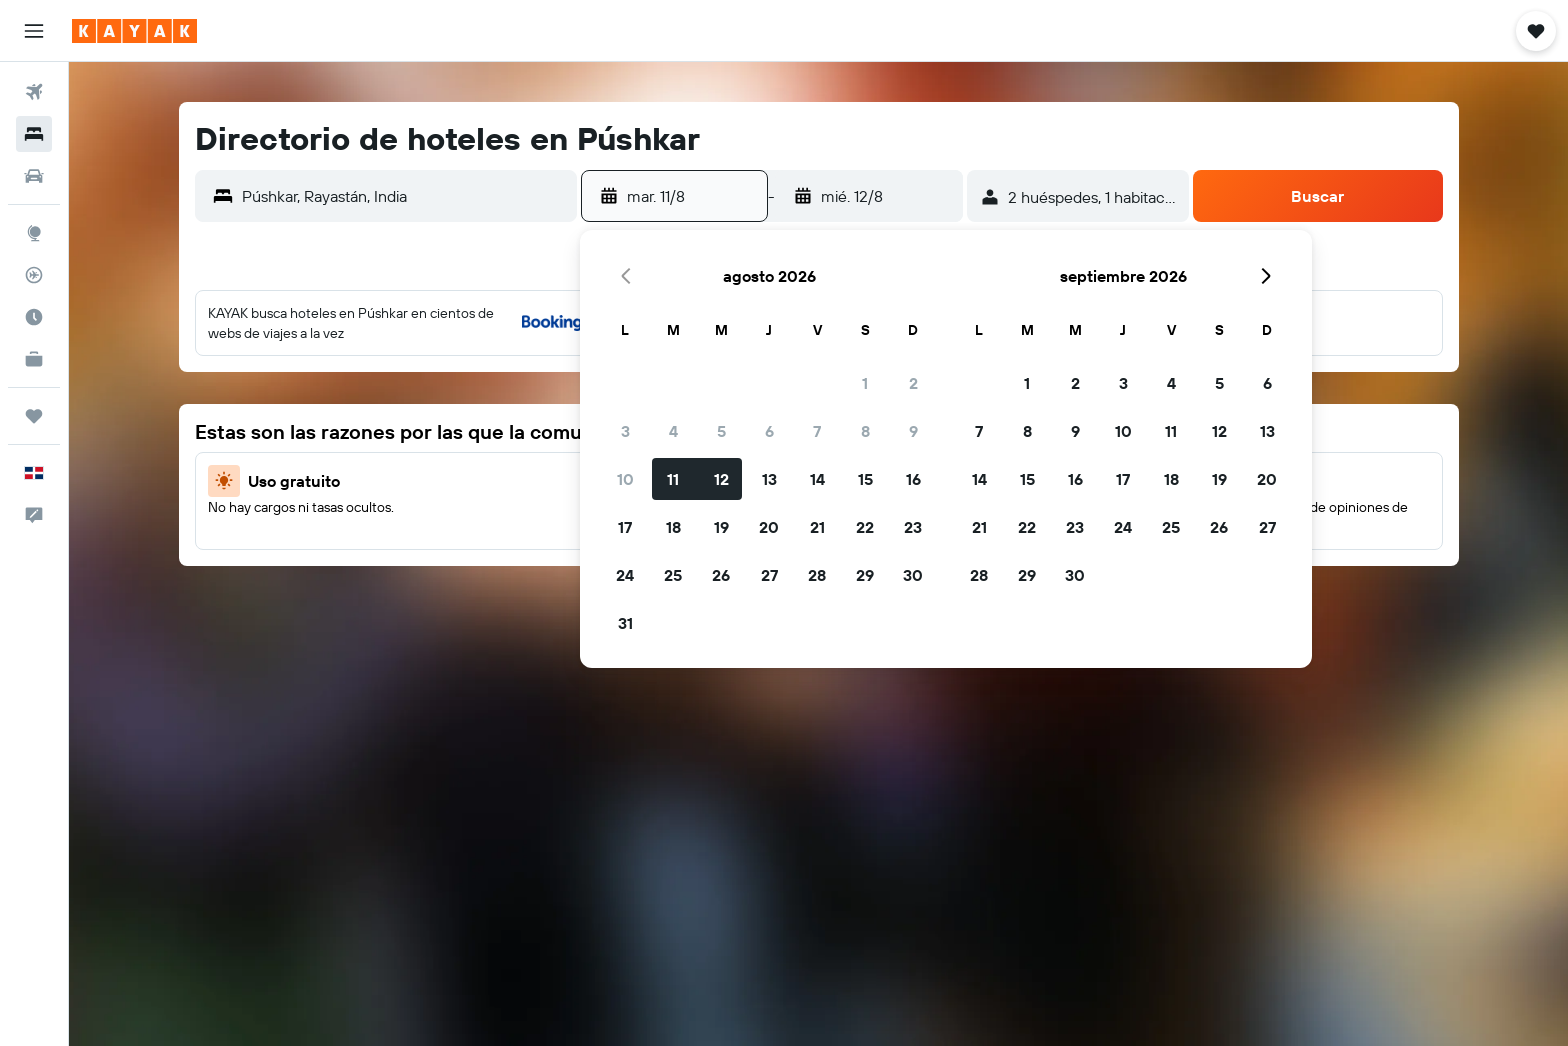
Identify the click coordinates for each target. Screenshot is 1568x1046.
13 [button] (769, 479)
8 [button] (865, 431)
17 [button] (625, 527)
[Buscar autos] (34, 176)
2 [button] (913, 383)
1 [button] (865, 383)
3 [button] (625, 431)
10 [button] (625, 479)
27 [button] (769, 575)
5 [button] (721, 431)
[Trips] (34, 416)
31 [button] (625, 623)
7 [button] (817, 431)
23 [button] (913, 527)
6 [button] (769, 431)
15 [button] (865, 479)
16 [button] (913, 479)
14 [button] (817, 479)
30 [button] (913, 575)
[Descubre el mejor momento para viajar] (34, 317)
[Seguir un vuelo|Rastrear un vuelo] (34, 275)
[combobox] (404, 196)
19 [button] (721, 527)
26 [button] (721, 575)
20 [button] (769, 527)
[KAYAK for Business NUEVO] (34, 359)
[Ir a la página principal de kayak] (134, 31)
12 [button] (721, 479)
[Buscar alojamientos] (34, 134)
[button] (34, 31)
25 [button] (673, 575)
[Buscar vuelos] (34, 92)
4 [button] (673, 431)
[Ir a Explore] (34, 233)
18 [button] (673, 527)
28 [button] (817, 575)
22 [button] (865, 527)
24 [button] (625, 575)
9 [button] (913, 431)
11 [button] (673, 479)
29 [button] (865, 575)
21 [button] (817, 527)
